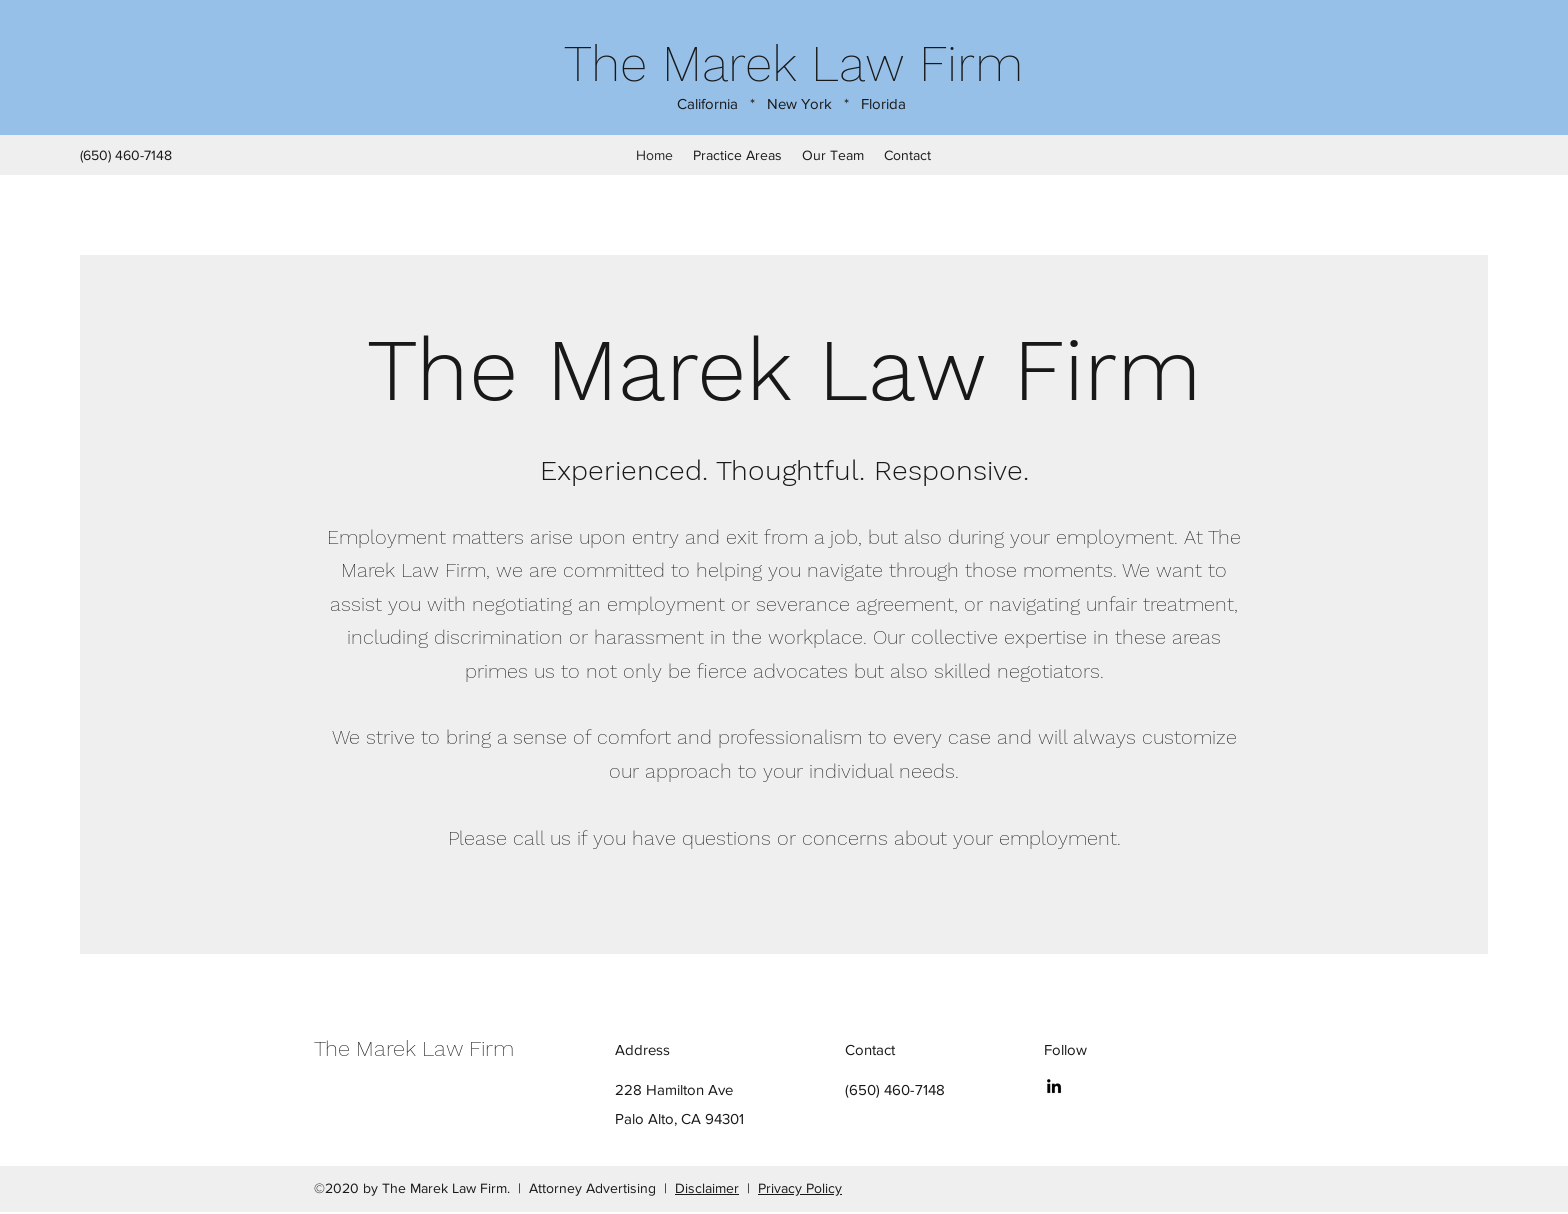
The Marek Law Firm (793, 63)
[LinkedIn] (1054, 1086)
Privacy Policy (800, 1188)
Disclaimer (707, 1188)
